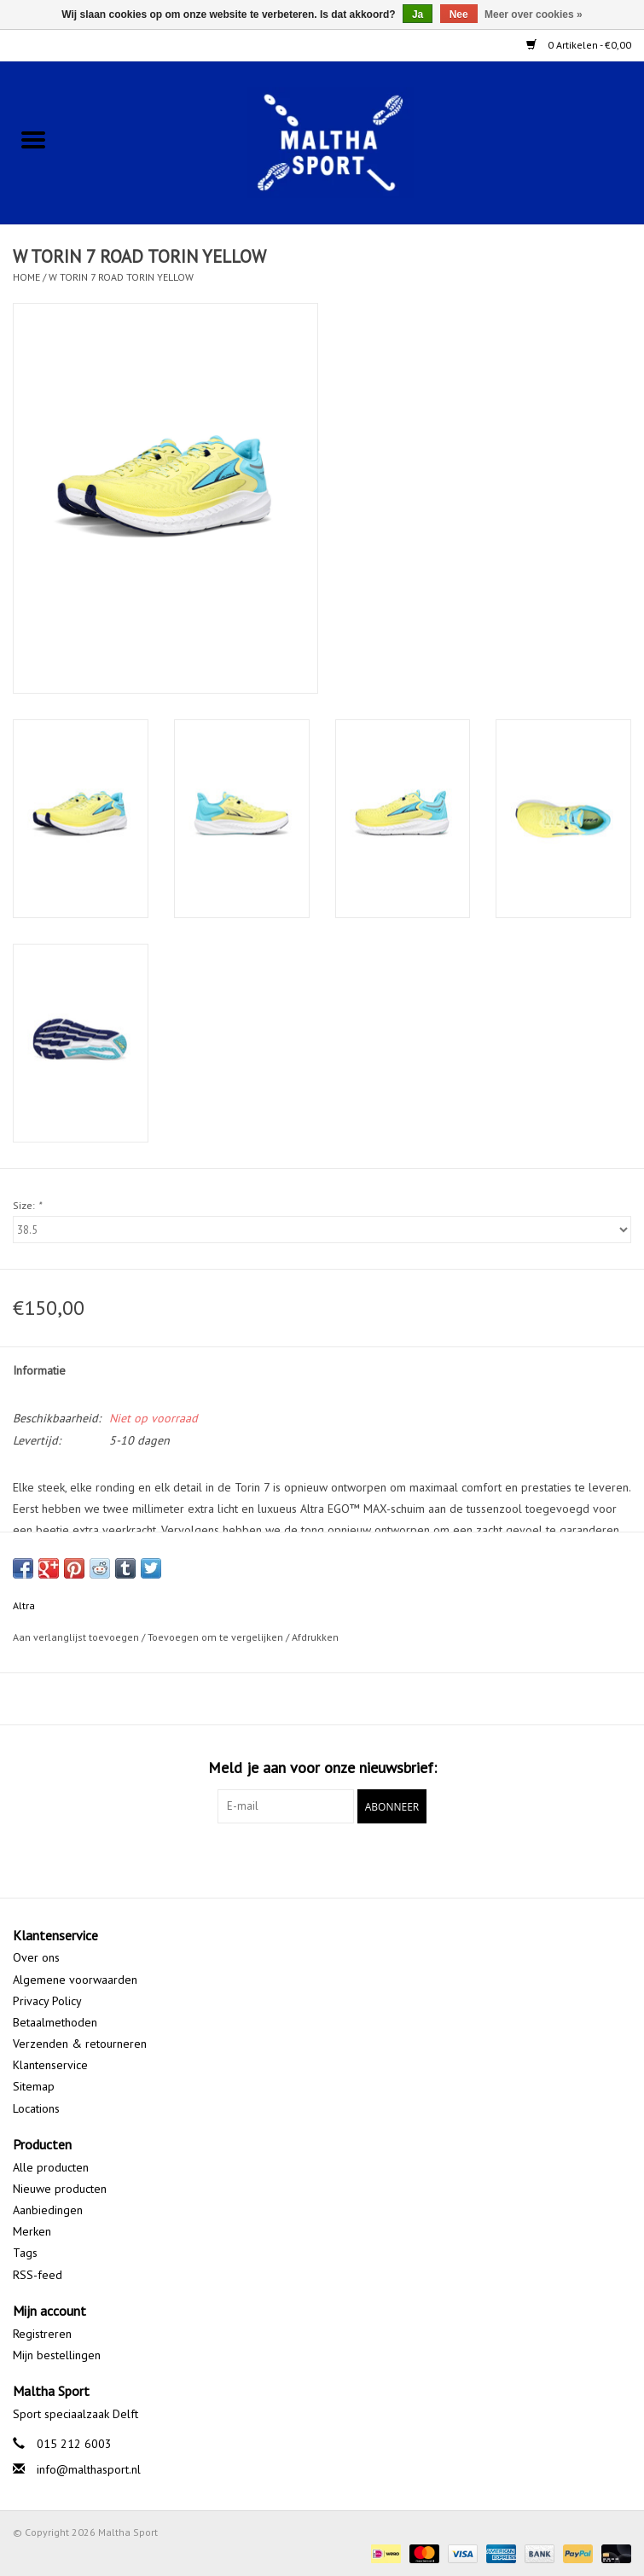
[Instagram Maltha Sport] (353, 1858)
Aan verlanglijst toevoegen (77, 1637)
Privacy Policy (47, 2001)
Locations (36, 2108)
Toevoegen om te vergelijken (217, 1637)
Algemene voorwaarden (75, 1979)
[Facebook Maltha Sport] (291, 1858)
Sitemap (34, 2086)
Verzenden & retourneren (80, 2043)
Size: (27, 1205)
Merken (32, 2231)
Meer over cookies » (533, 14)
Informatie (39, 1370)
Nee (459, 14)
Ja (417, 14)
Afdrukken (315, 1637)
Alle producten (51, 2167)
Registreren (42, 2333)
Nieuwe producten (60, 2188)
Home (26, 276)
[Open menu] (33, 139)
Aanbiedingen (48, 2210)
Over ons (36, 1957)
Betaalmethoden (55, 2022)
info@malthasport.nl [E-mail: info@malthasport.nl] (89, 2469)
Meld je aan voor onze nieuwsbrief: (322, 1767)
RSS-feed (37, 2274)
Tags (25, 2252)
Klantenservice (50, 2065)
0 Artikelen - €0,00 (578, 44)
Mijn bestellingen (57, 2355)
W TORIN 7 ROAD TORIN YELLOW (121, 276)
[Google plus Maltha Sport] (322, 1858)
